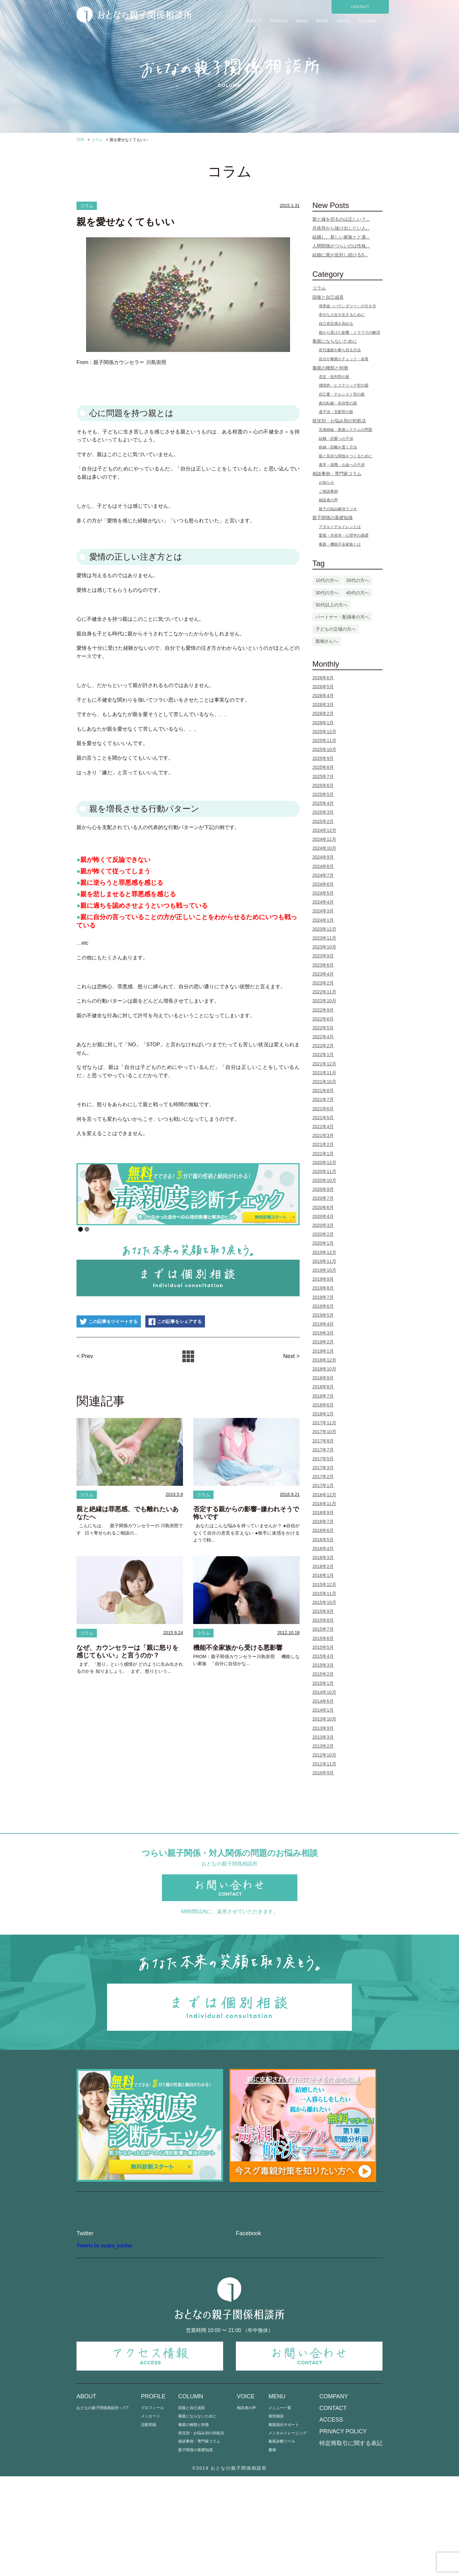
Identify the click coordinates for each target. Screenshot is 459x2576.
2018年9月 (323, 1377)
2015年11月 (324, 1593)
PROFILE (278, 21)
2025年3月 (323, 812)
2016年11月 (324, 1503)
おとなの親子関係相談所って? (102, 2507)
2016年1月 (323, 1575)
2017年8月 (323, 1440)
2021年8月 (323, 1090)
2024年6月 (323, 884)
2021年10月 (324, 1081)
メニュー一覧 (279, 2507)
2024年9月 (323, 857)
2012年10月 (324, 1754)
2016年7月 (323, 1521)
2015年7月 (323, 1629)
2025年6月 (323, 785)
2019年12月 (324, 1252)
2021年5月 (323, 1117)
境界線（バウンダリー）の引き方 (347, 306)
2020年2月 (323, 1234)
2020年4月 (323, 1216)
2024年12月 (324, 830)
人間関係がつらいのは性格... (341, 245)
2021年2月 (323, 1144)
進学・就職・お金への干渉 (342, 464)
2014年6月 (323, 1701)
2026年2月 (323, 713)
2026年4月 (323, 695)
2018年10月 (324, 1368)
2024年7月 (323, 875)
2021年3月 (323, 1135)
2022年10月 (324, 1000)
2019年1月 (323, 1351)
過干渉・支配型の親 (336, 412)
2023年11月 (324, 938)
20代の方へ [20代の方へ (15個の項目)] (357, 580)
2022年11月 (324, 991)
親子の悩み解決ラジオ (338, 509)
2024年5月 (323, 893)
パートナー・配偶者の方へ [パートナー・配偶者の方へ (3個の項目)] (342, 616)
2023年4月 (323, 974)
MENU (302, 21)
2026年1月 (323, 722)
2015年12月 (324, 1584)
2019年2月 (323, 1341)
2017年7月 (323, 1449)
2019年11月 (324, 1261)
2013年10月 (324, 1718)
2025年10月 (324, 749)
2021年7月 (323, 1099)
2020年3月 (323, 1225)
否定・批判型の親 (334, 377)
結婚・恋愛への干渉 (336, 438)
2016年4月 (323, 1548)
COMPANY (333, 2496)
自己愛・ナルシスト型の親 (342, 394)
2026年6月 (323, 677)
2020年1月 (323, 1243)
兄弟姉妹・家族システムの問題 (345, 429)
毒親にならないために (334, 341)
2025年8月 (323, 767)
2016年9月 (323, 1512)
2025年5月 (323, 794)
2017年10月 (324, 1431)
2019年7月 (323, 1297)
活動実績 (148, 2524)
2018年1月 (323, 1413)
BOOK (322, 21)
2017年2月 (323, 1476)
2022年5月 (323, 1027)
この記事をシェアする (196, 1322)
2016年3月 (323, 1557)
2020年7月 (323, 1198)
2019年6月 (323, 1306)
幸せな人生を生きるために (342, 314)
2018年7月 (323, 1396)
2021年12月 (324, 1063)
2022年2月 (323, 1045)
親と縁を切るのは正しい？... (341, 219)
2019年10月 (324, 1270)
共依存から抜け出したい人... (341, 228)
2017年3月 (323, 1467)
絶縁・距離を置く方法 (338, 447)
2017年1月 (323, 1485)
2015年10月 (324, 1602)
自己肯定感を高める (336, 323)
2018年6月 (323, 1404)
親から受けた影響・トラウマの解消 (349, 332)
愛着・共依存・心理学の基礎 (343, 535)
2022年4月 (323, 1036)
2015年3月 (323, 1665)
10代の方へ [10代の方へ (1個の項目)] (327, 580)
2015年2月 (323, 1674)
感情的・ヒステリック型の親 (343, 385)
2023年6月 (323, 965)
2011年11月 (324, 1763)
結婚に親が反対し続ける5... (340, 254)
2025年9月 (323, 758)
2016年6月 (323, 1530)
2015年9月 (323, 1611)
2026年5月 (323, 686)
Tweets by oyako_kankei (104, 2345)
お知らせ (326, 482)
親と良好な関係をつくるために (345, 456)
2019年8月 (323, 1288)
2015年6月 (323, 1638)
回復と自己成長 (328, 297)
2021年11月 (324, 1072)
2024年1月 (323, 920)
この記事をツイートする (114, 1322)
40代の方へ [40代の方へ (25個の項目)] (357, 592)
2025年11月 (324, 740)
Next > (290, 1356)
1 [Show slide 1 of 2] (80, 1229)
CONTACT (360, 6)
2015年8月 (323, 1620)
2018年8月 (323, 1386)
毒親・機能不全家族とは (340, 544)
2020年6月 (323, 1207)
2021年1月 (323, 1153)
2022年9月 (323, 1010)
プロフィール (152, 2507)
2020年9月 (323, 1189)
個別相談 (276, 2516)
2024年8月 (323, 866)
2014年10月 (324, 1692)
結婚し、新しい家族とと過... (341, 237)
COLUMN (367, 21)
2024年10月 (324, 848)
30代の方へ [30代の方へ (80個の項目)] (327, 592)
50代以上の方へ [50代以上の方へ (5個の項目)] (331, 604)
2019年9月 (323, 1279)
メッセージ (150, 2516)
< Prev (85, 1356)
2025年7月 (323, 776)
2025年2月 (323, 821)
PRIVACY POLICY (343, 2531)
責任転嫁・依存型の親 (338, 403)
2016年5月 (323, 1539)
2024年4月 (323, 902)
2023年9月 (323, 955)
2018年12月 (324, 1360)
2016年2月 (323, 1566)
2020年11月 (324, 1171)
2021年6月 (323, 1108)
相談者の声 (328, 500)
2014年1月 (323, 1710)
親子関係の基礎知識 (332, 517)
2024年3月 (323, 910)
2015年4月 (323, 1656)
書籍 (272, 2549)
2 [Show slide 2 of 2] (86, 1229)
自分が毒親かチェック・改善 (343, 359)
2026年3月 (323, 704)
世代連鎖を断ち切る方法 (340, 350)
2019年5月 (323, 1315)
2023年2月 (323, 982)
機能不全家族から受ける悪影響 (237, 1649)
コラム (87, 206)
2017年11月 (324, 1422)
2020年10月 (324, 1180)
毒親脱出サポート (283, 2524)
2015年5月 (323, 1647)
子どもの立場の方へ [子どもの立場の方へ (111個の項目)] (336, 629)
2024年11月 (324, 839)
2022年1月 (323, 1054)
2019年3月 (323, 1332)
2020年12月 (324, 1162)
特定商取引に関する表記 (350, 2542)
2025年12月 (324, 731)
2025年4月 (323, 803)
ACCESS (331, 2519)
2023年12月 (324, 929)
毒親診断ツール (281, 2541)
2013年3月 (323, 1737)
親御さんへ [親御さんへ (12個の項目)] (327, 641)
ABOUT (254, 21)
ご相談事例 (328, 491)
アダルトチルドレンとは (340, 527)
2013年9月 (323, 1728)
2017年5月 (323, 1458)
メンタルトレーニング (287, 2532)
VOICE (343, 21)
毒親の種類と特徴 (330, 367)
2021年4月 (323, 1126)
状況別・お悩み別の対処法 (339, 420)
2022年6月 (323, 1018)
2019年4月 (323, 1324)
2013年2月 (323, 1746)
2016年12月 (324, 1494)
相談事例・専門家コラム (336, 473)
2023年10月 (324, 946)
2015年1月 (323, 1683)
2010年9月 (323, 1772)
